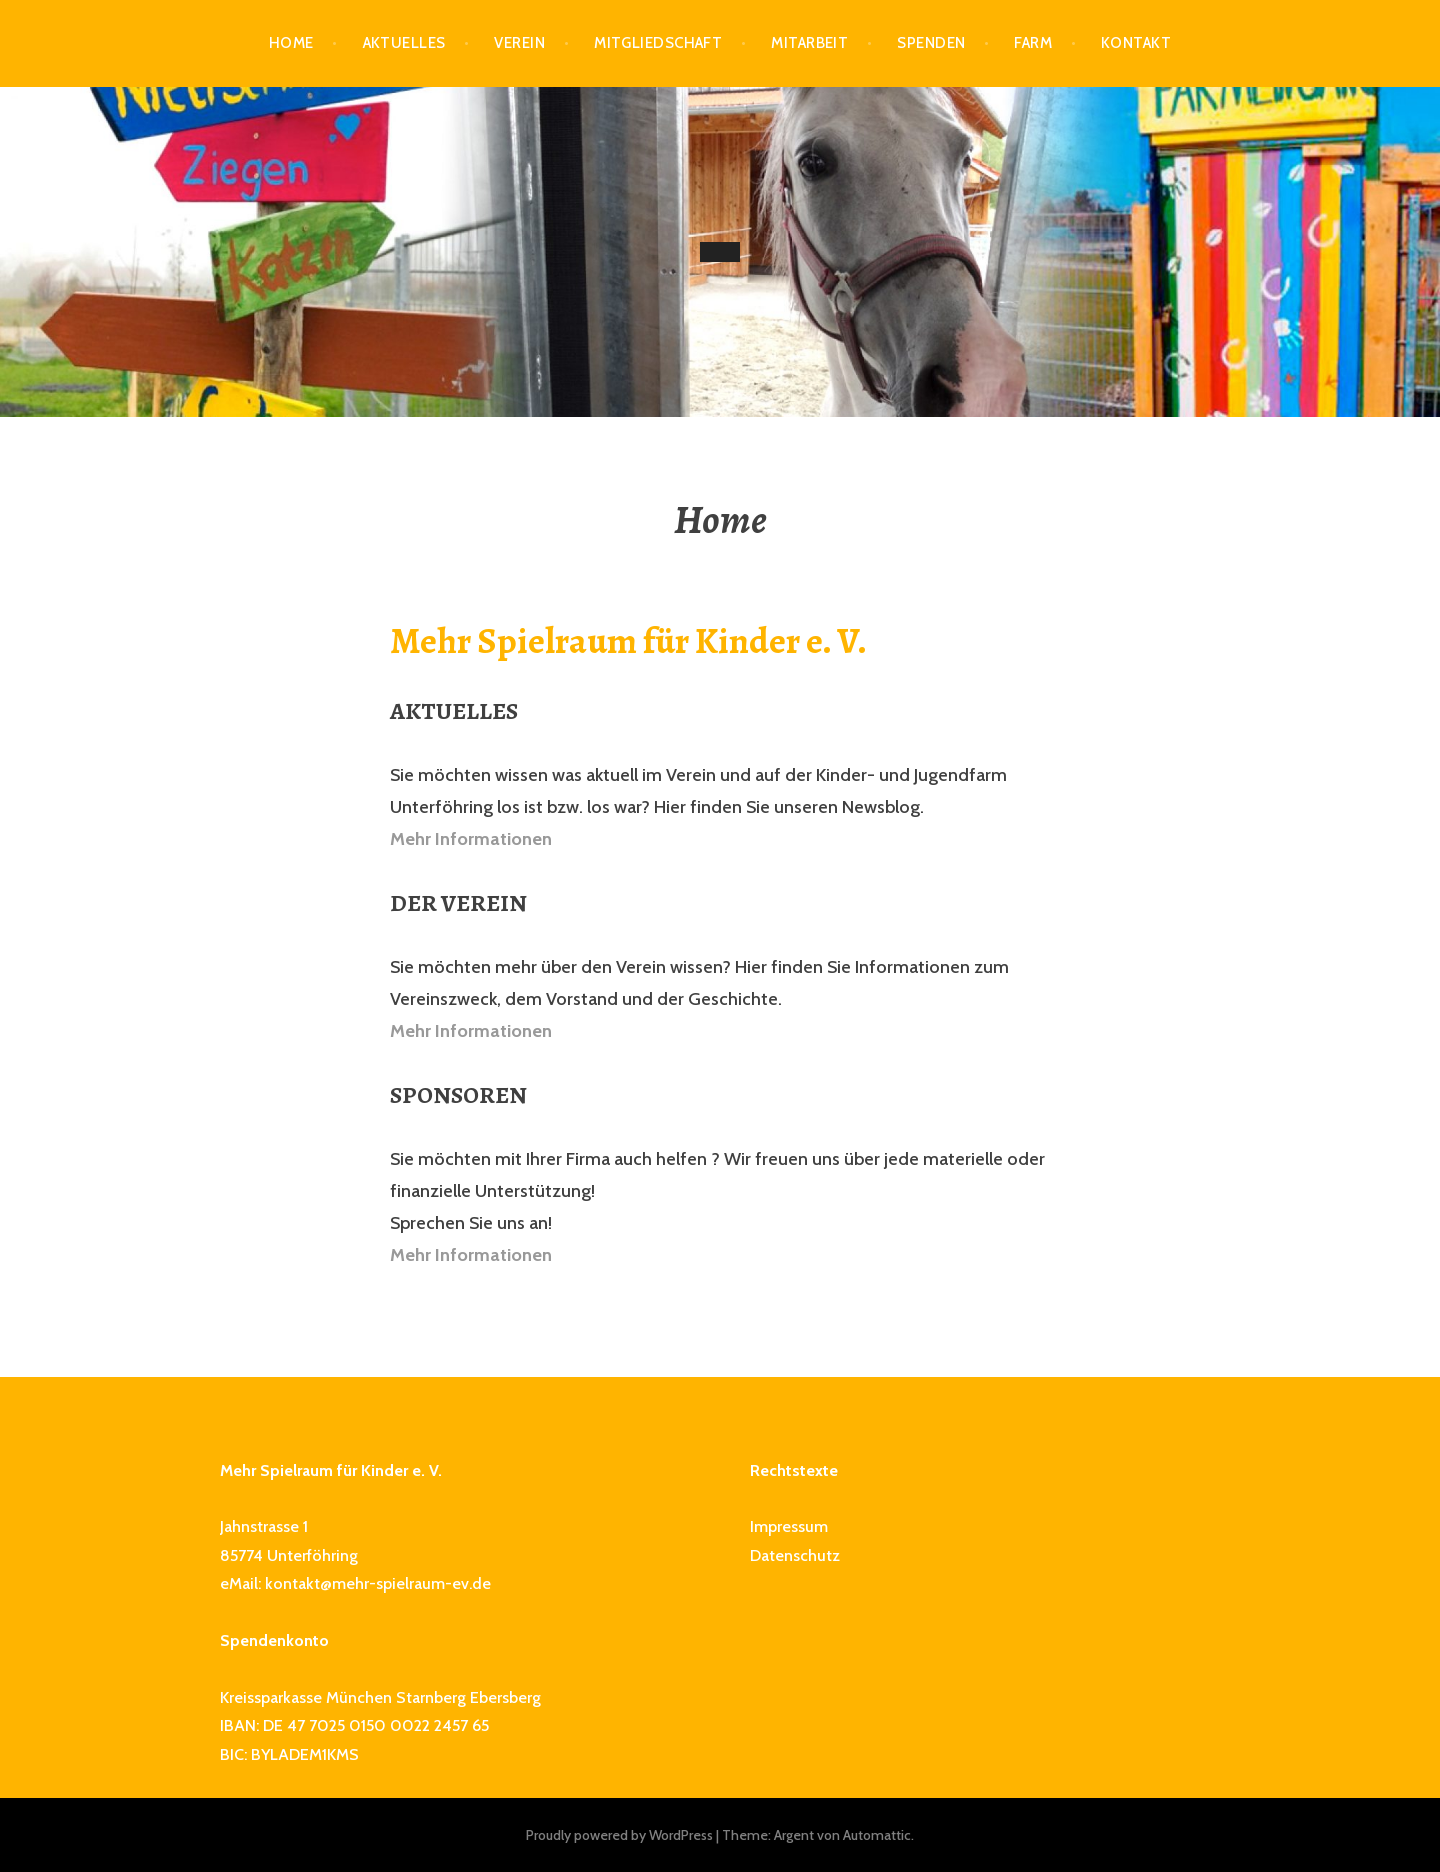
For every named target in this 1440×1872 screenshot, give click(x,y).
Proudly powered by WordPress (619, 1835)
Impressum (789, 1526)
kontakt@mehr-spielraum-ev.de (378, 1583)
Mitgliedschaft (658, 43)
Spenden (931, 43)
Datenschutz (795, 1555)
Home (291, 43)
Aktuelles (404, 43)
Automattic (877, 1835)
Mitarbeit (809, 43)
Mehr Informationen (471, 839)
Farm (1033, 43)
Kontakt (1136, 43)
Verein (519, 43)
